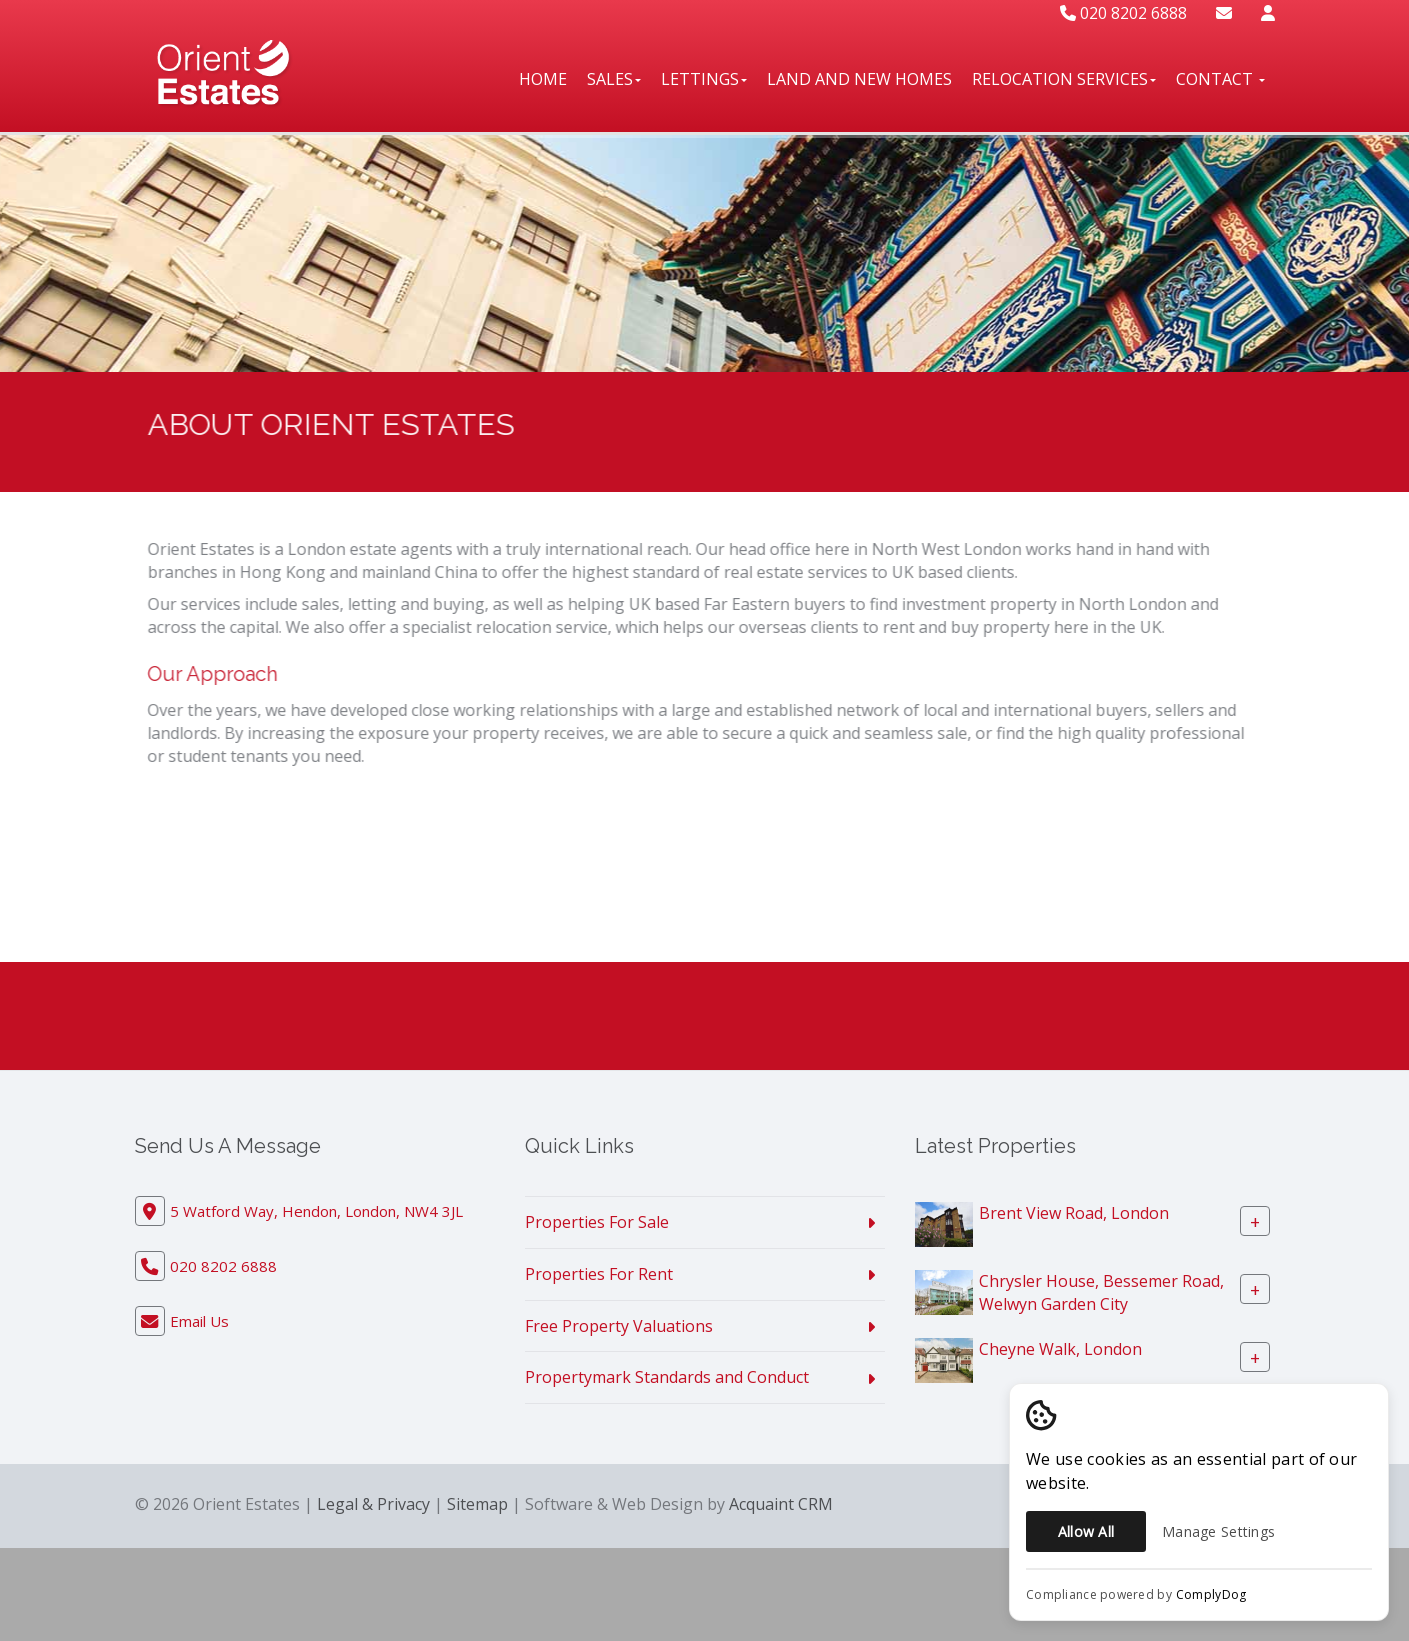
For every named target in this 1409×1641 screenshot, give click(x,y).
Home (543, 79)
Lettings (704, 79)
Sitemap (477, 1504)
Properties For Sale (597, 1222)
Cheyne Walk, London (1060, 1349)
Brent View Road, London (1074, 1213)
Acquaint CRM (781, 1504)
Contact (1220, 79)
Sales (614, 79)
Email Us (199, 1321)
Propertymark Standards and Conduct (667, 1377)
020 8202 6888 (1123, 13)
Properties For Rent (599, 1274)
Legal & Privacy (373, 1504)
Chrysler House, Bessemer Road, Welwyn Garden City (1101, 1292)
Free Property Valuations (619, 1326)
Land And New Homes (859, 79)
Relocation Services (1064, 79)
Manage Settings (1218, 1531)
